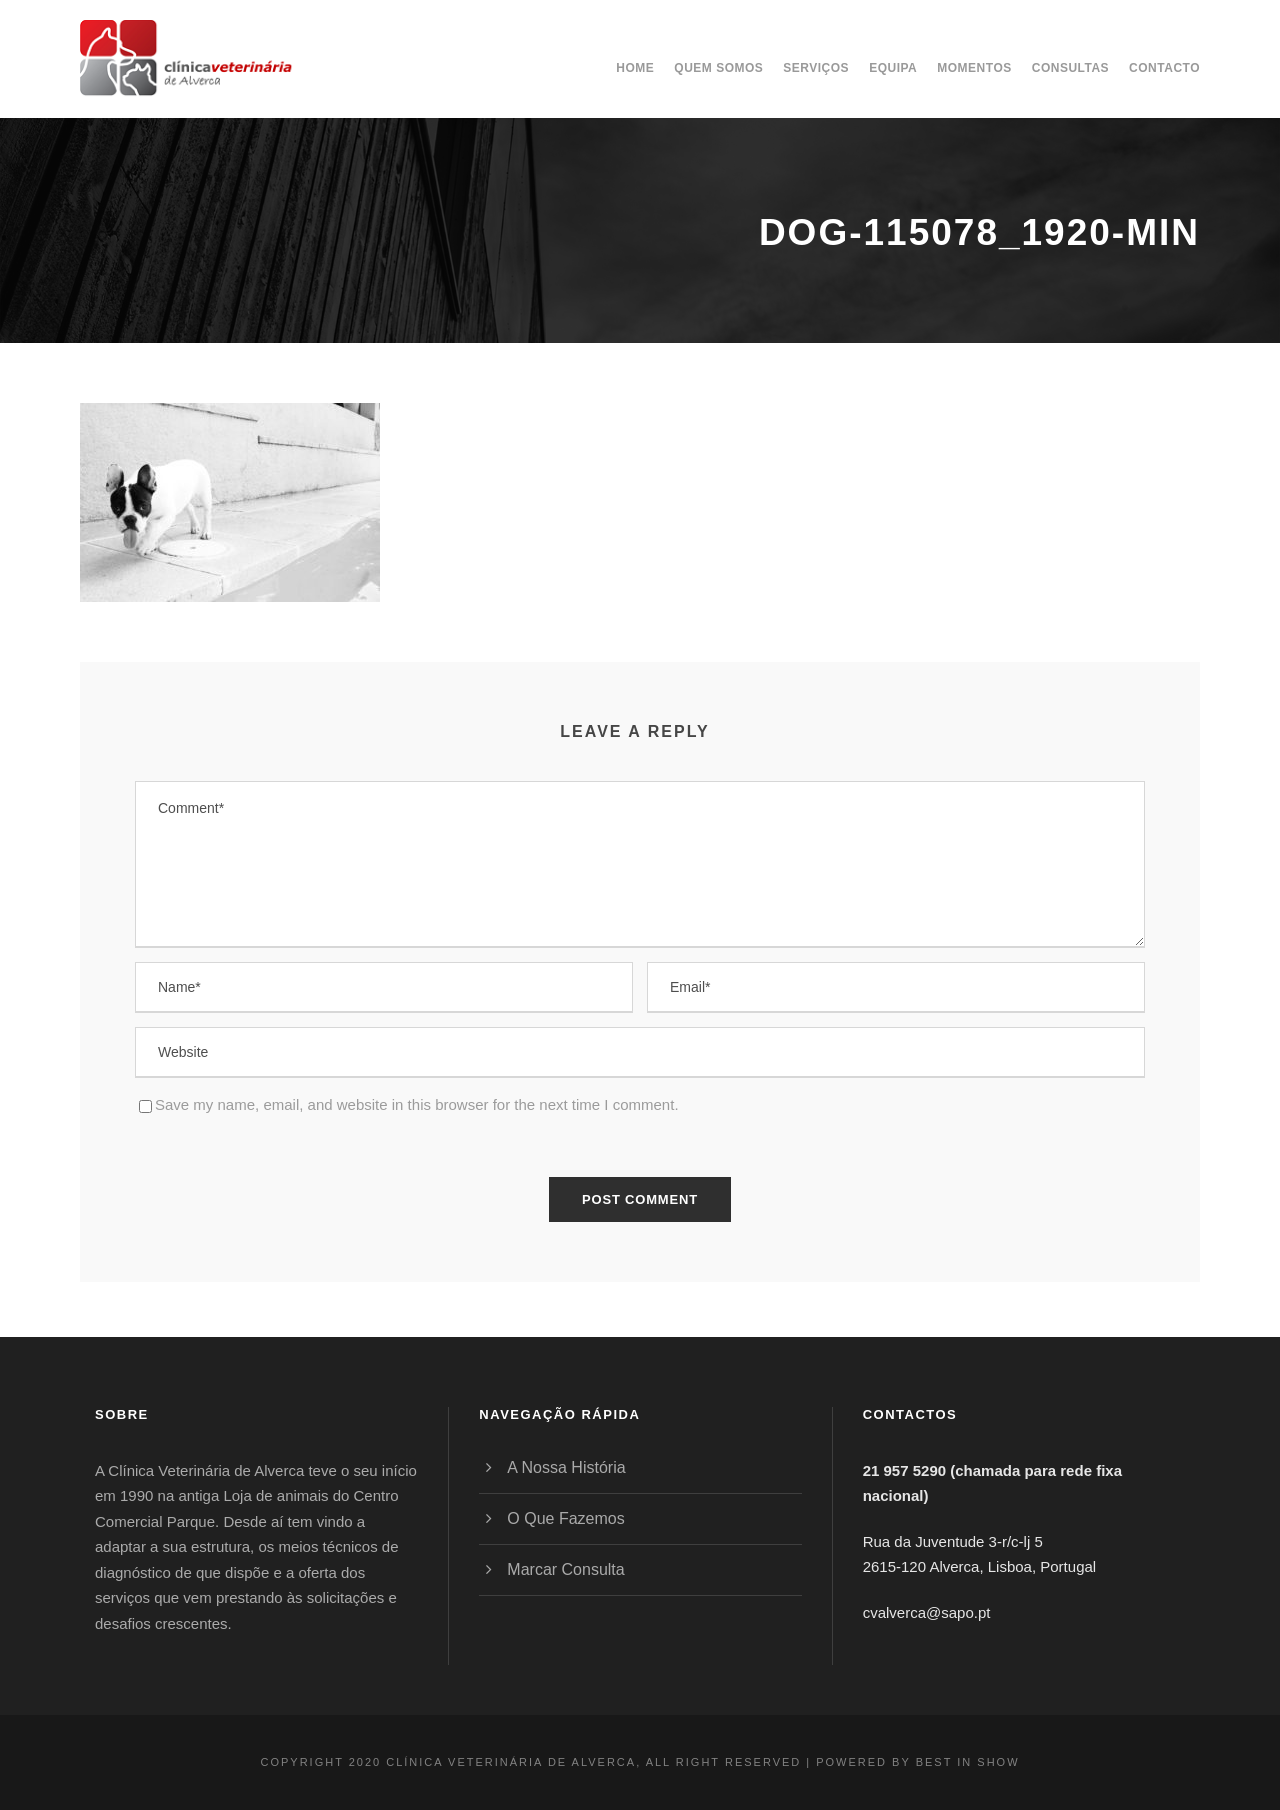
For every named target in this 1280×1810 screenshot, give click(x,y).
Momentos (974, 68)
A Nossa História (566, 1467)
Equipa (893, 68)
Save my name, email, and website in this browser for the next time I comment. (417, 1104)
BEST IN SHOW (968, 1762)
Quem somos (718, 68)
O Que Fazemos (565, 1518)
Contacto (1164, 68)
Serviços (816, 68)
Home (635, 68)
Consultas (1070, 68)
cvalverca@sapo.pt (927, 1612)
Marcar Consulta (565, 1569)
